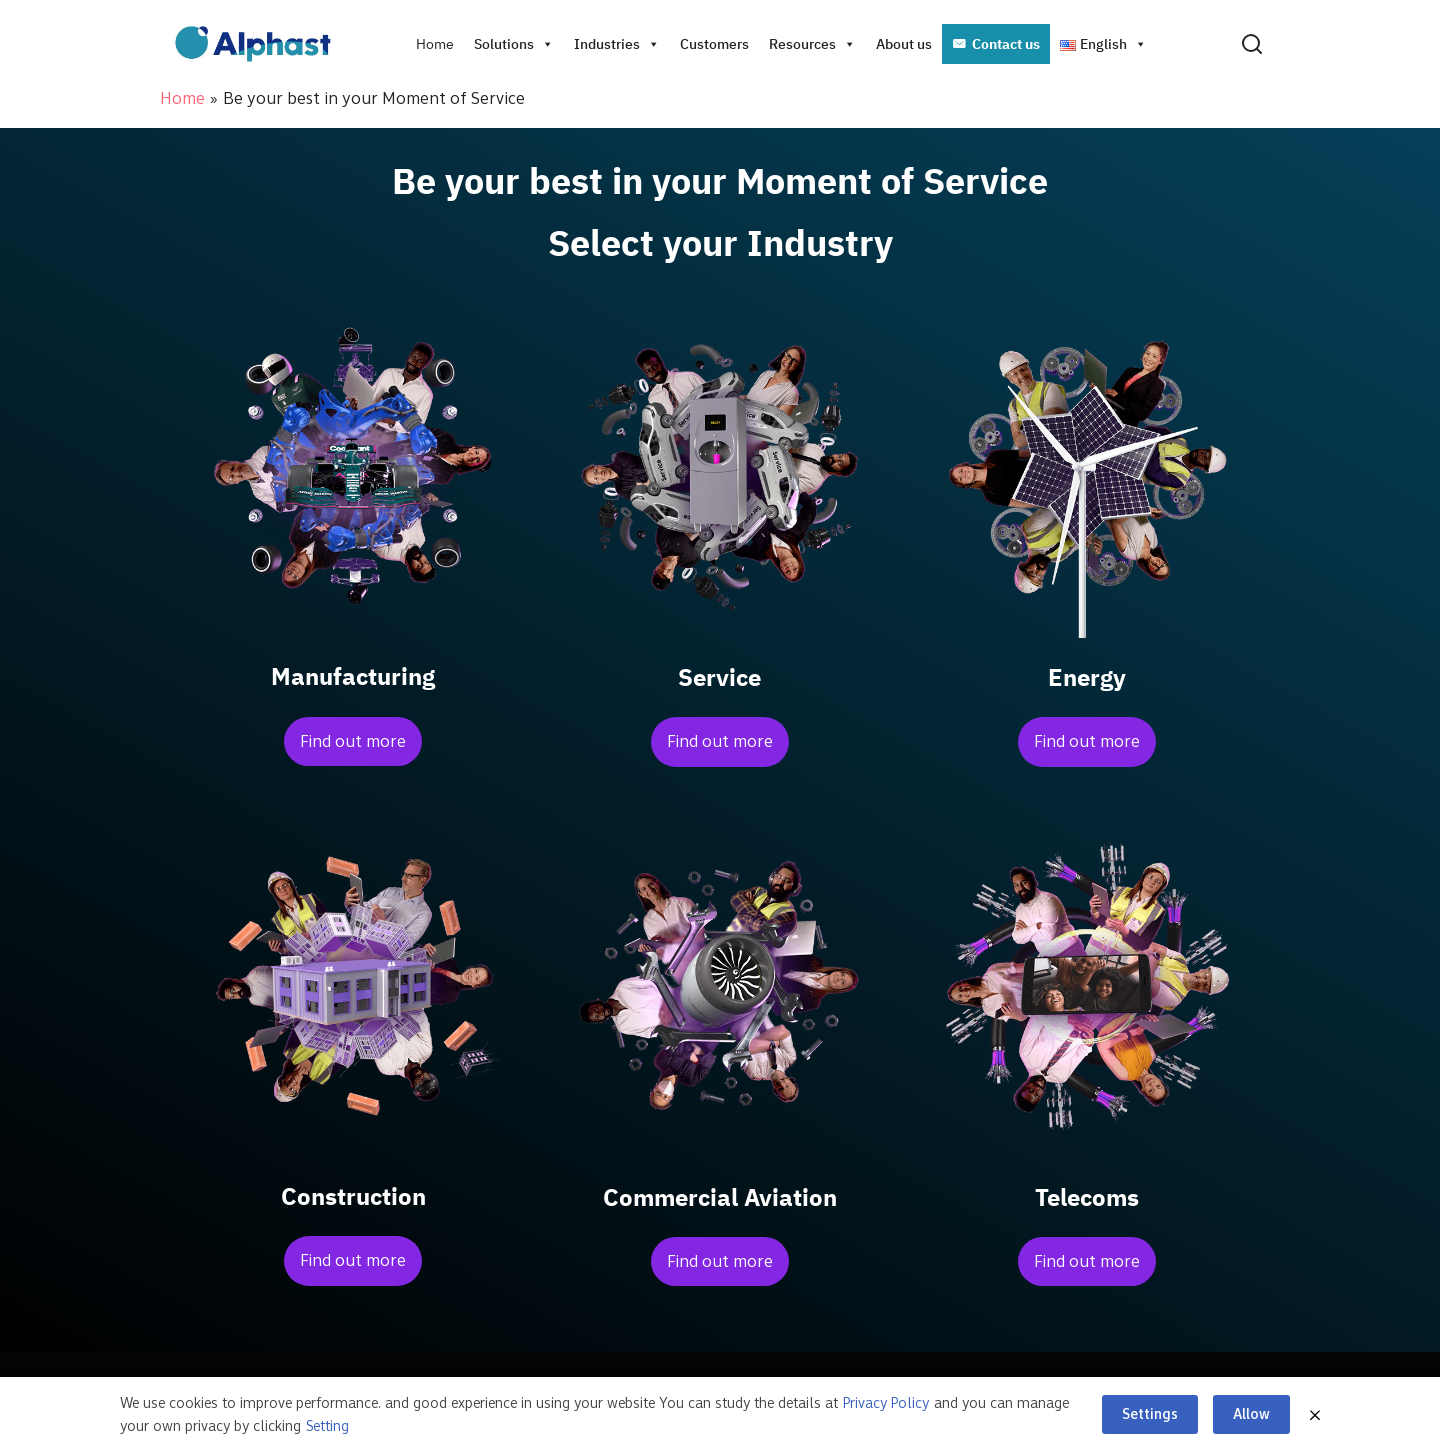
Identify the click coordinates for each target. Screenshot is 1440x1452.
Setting (327, 1426)
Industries (617, 44)
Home (435, 44)
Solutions (514, 44)
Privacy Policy (886, 1403)
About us (904, 44)
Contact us (1006, 44)
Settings (1150, 1414)
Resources (812, 44)
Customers (714, 44)
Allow (1251, 1414)
